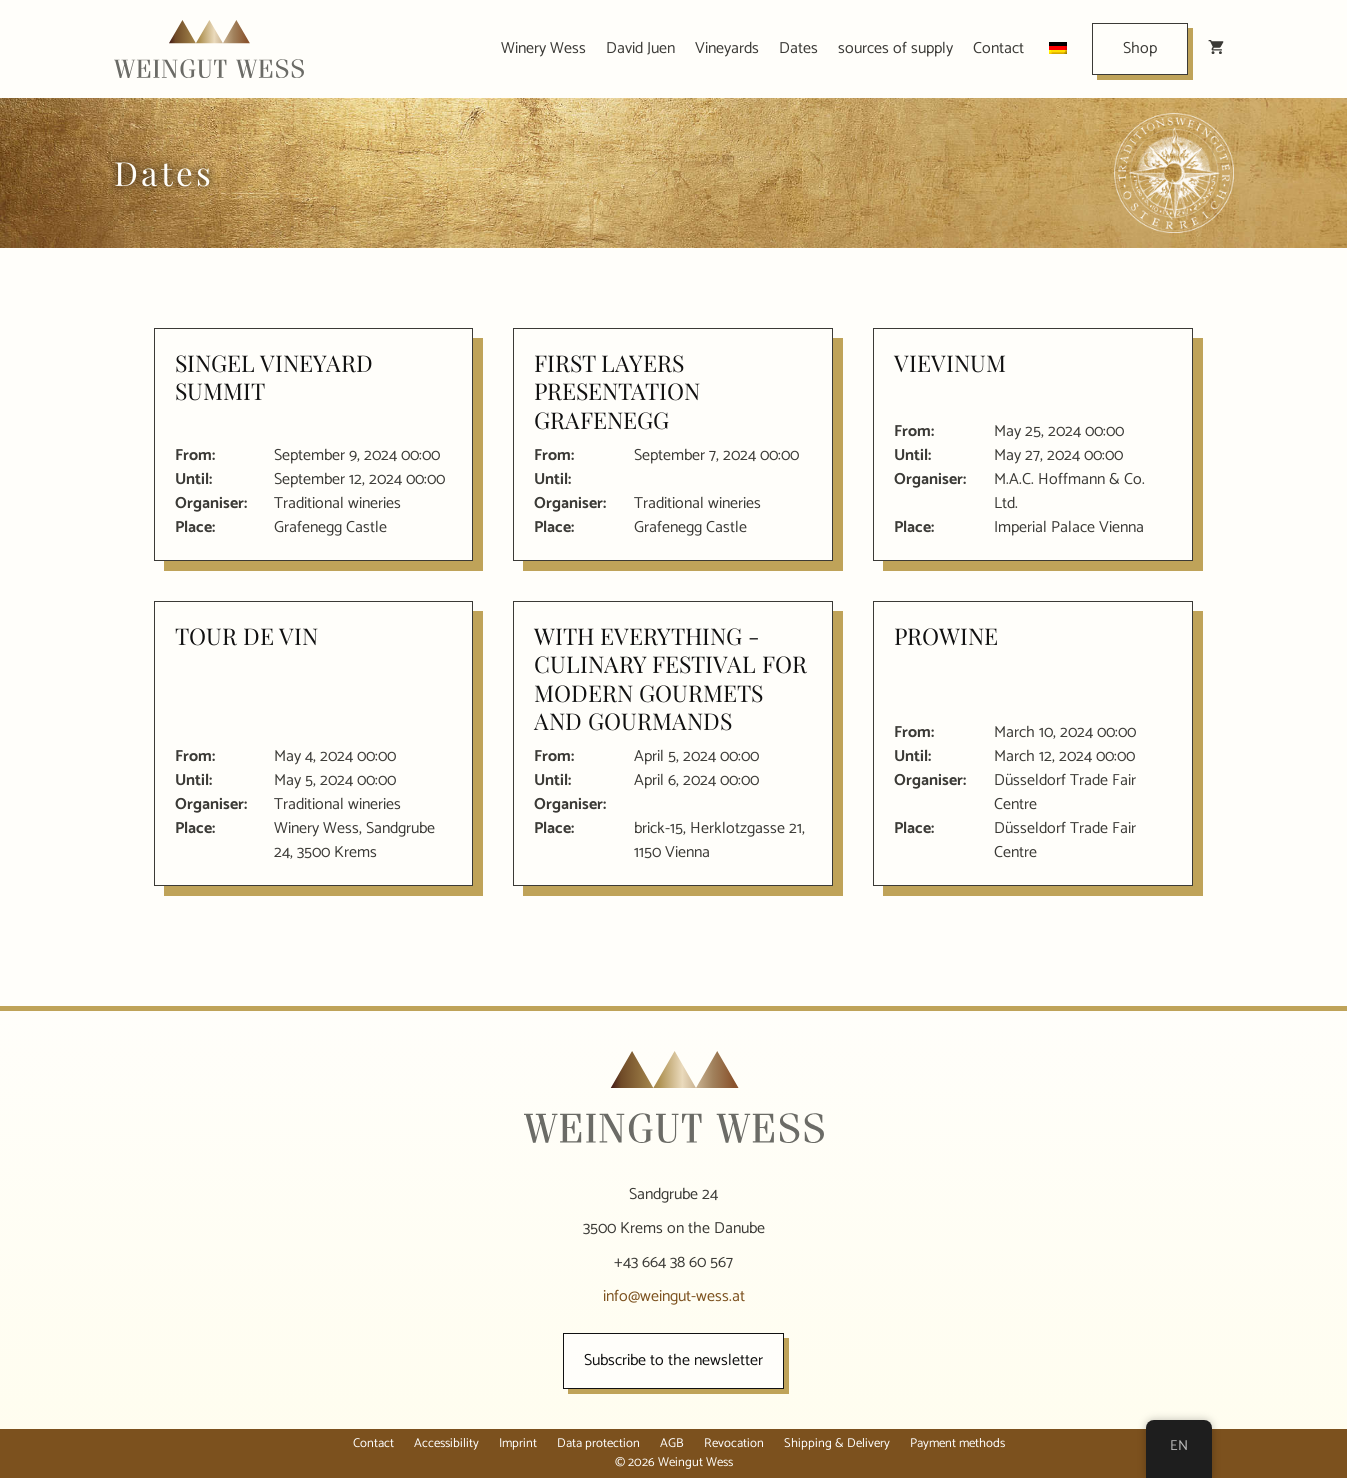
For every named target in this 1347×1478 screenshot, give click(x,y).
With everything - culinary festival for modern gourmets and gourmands (670, 678)
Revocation (734, 1443)
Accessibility (446, 1443)
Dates (798, 48)
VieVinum (950, 362)
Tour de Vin (246, 635)
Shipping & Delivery (837, 1443)
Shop (1140, 48)
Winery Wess (543, 48)
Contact (998, 48)
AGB (672, 1443)
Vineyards (727, 48)
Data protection (598, 1443)
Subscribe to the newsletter (673, 1360)
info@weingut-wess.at (674, 1296)
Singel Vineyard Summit (274, 376)
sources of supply (895, 48)
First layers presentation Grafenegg (617, 391)
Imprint (518, 1443)
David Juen (640, 48)
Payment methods (957, 1443)
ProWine (946, 635)
